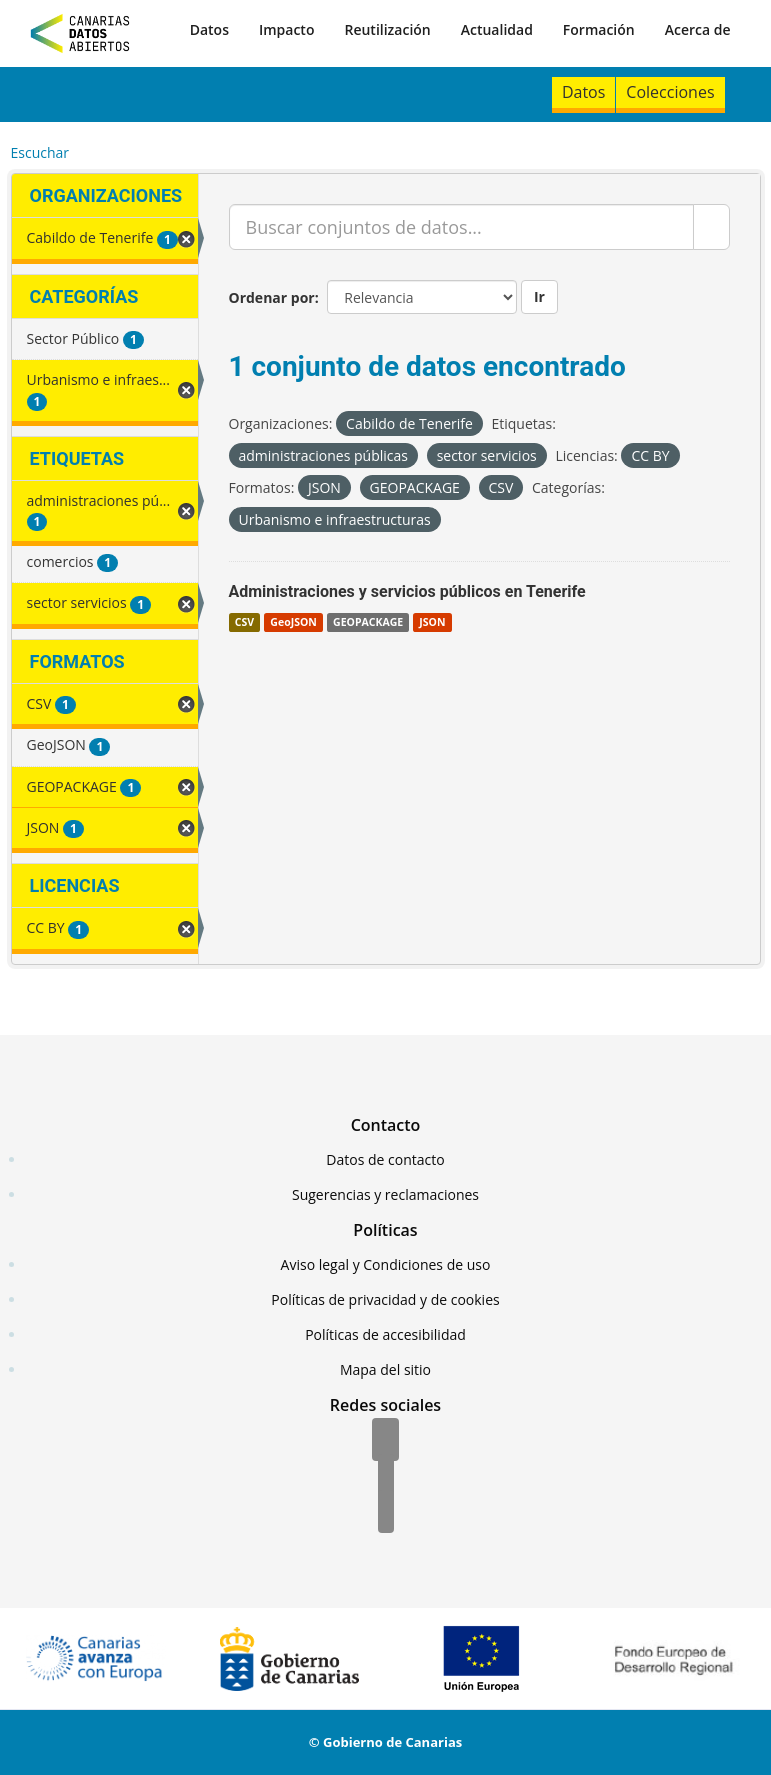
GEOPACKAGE (368, 622)
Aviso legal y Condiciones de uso (386, 1264)
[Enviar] (711, 227)
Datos (209, 29)
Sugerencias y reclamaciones (385, 1194)
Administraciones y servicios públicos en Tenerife (407, 591)
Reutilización (387, 29)
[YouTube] (386, 1513)
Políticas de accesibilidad (385, 1334)
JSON (432, 622)
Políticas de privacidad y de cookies (385, 1299)
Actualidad (497, 29)
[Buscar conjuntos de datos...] (461, 227)
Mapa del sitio (385, 1369)
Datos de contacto (385, 1159)
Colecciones (670, 92)
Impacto (287, 29)
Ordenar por (272, 297)
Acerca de (698, 29)
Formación (599, 29)
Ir (539, 296)
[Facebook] (385, 1441)
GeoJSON (293, 622)
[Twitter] (386, 1477)
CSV (244, 622)
